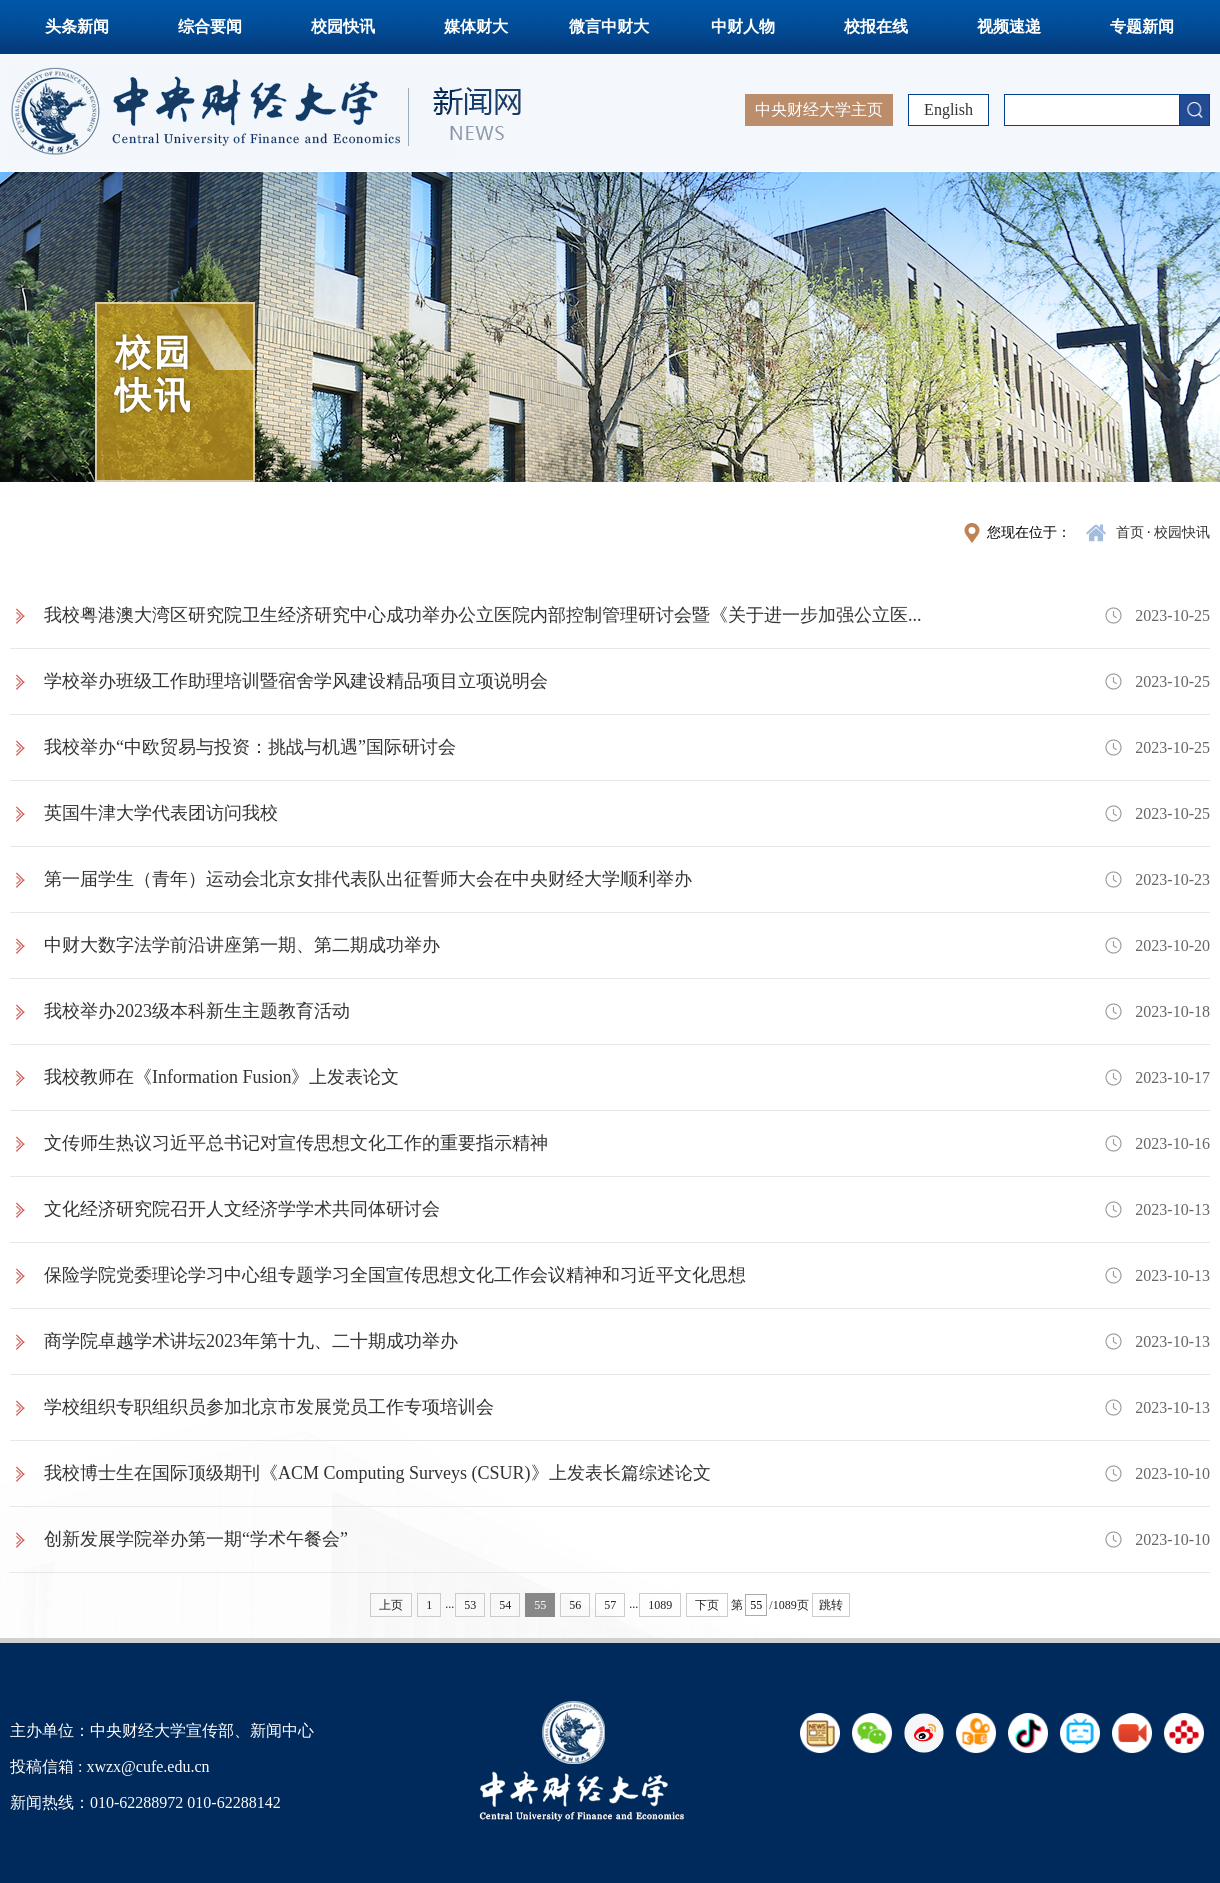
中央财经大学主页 (819, 109)
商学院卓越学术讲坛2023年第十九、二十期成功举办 (251, 1341)
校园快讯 (343, 26)
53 (470, 1605)
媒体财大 (476, 26)
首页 (1130, 532)
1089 (660, 1605)
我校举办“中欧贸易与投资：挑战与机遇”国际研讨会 (250, 747)
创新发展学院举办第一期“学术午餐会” (196, 1539)
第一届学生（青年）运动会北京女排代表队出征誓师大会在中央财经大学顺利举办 (368, 879)
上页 (391, 1605)
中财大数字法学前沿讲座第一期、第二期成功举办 (242, 945)
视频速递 (1009, 26)
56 (575, 1605)
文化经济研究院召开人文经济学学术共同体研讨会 (242, 1209)
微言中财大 (609, 26)
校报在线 (876, 26)
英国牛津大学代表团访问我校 (161, 813)
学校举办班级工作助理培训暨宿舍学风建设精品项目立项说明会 (296, 681)
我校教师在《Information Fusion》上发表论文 (222, 1077)
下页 (707, 1605)
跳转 (831, 1605)
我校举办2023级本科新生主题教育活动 (197, 1011)
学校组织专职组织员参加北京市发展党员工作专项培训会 (269, 1407)
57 (610, 1605)
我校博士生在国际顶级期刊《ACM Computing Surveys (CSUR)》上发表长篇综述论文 (377, 1473)
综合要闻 (210, 26)
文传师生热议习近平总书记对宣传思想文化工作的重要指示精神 (296, 1143)
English (948, 109)
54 (505, 1605)
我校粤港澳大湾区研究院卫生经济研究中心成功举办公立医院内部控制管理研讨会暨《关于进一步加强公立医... (483, 615)
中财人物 (743, 26)
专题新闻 (1142, 26)
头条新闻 (77, 26)
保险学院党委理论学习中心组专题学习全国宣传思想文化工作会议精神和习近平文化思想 (395, 1275)
